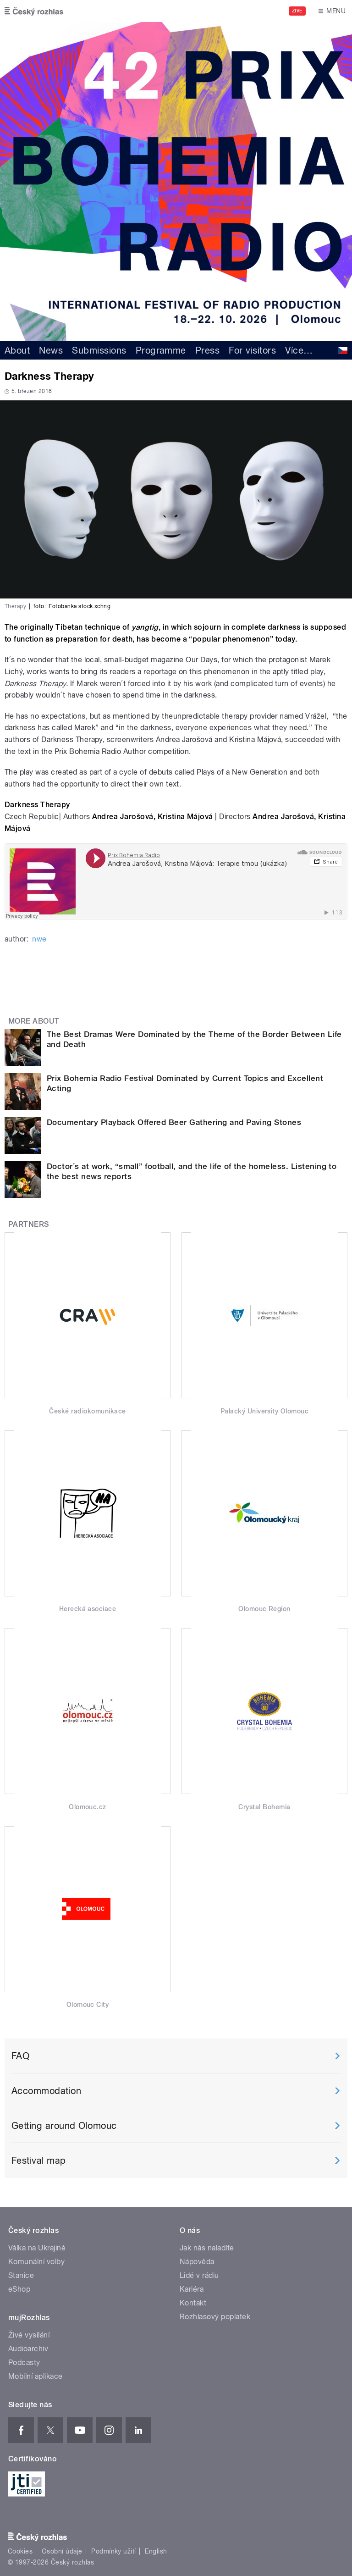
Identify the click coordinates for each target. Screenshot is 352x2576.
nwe (39, 939)
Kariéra (192, 2289)
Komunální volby (36, 2261)
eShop (19, 2289)
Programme (161, 350)
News (51, 350)
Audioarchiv (28, 2348)
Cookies (20, 2551)
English (156, 2551)
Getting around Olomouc (64, 2125)
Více (299, 350)
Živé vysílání (29, 2335)
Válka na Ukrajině (37, 2248)
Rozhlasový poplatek (215, 2316)
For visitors (252, 350)
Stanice (21, 2275)
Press (207, 350)
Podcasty (24, 2362)
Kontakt (193, 2303)
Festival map (38, 2160)
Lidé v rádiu (199, 2275)
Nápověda (197, 2261)
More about (34, 1021)
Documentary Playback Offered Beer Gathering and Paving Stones (174, 1122)
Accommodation (46, 2090)
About (17, 350)
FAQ (20, 2055)
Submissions (99, 350)
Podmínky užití (113, 2551)
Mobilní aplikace (35, 2376)
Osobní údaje (62, 2551)
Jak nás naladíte (207, 2248)
